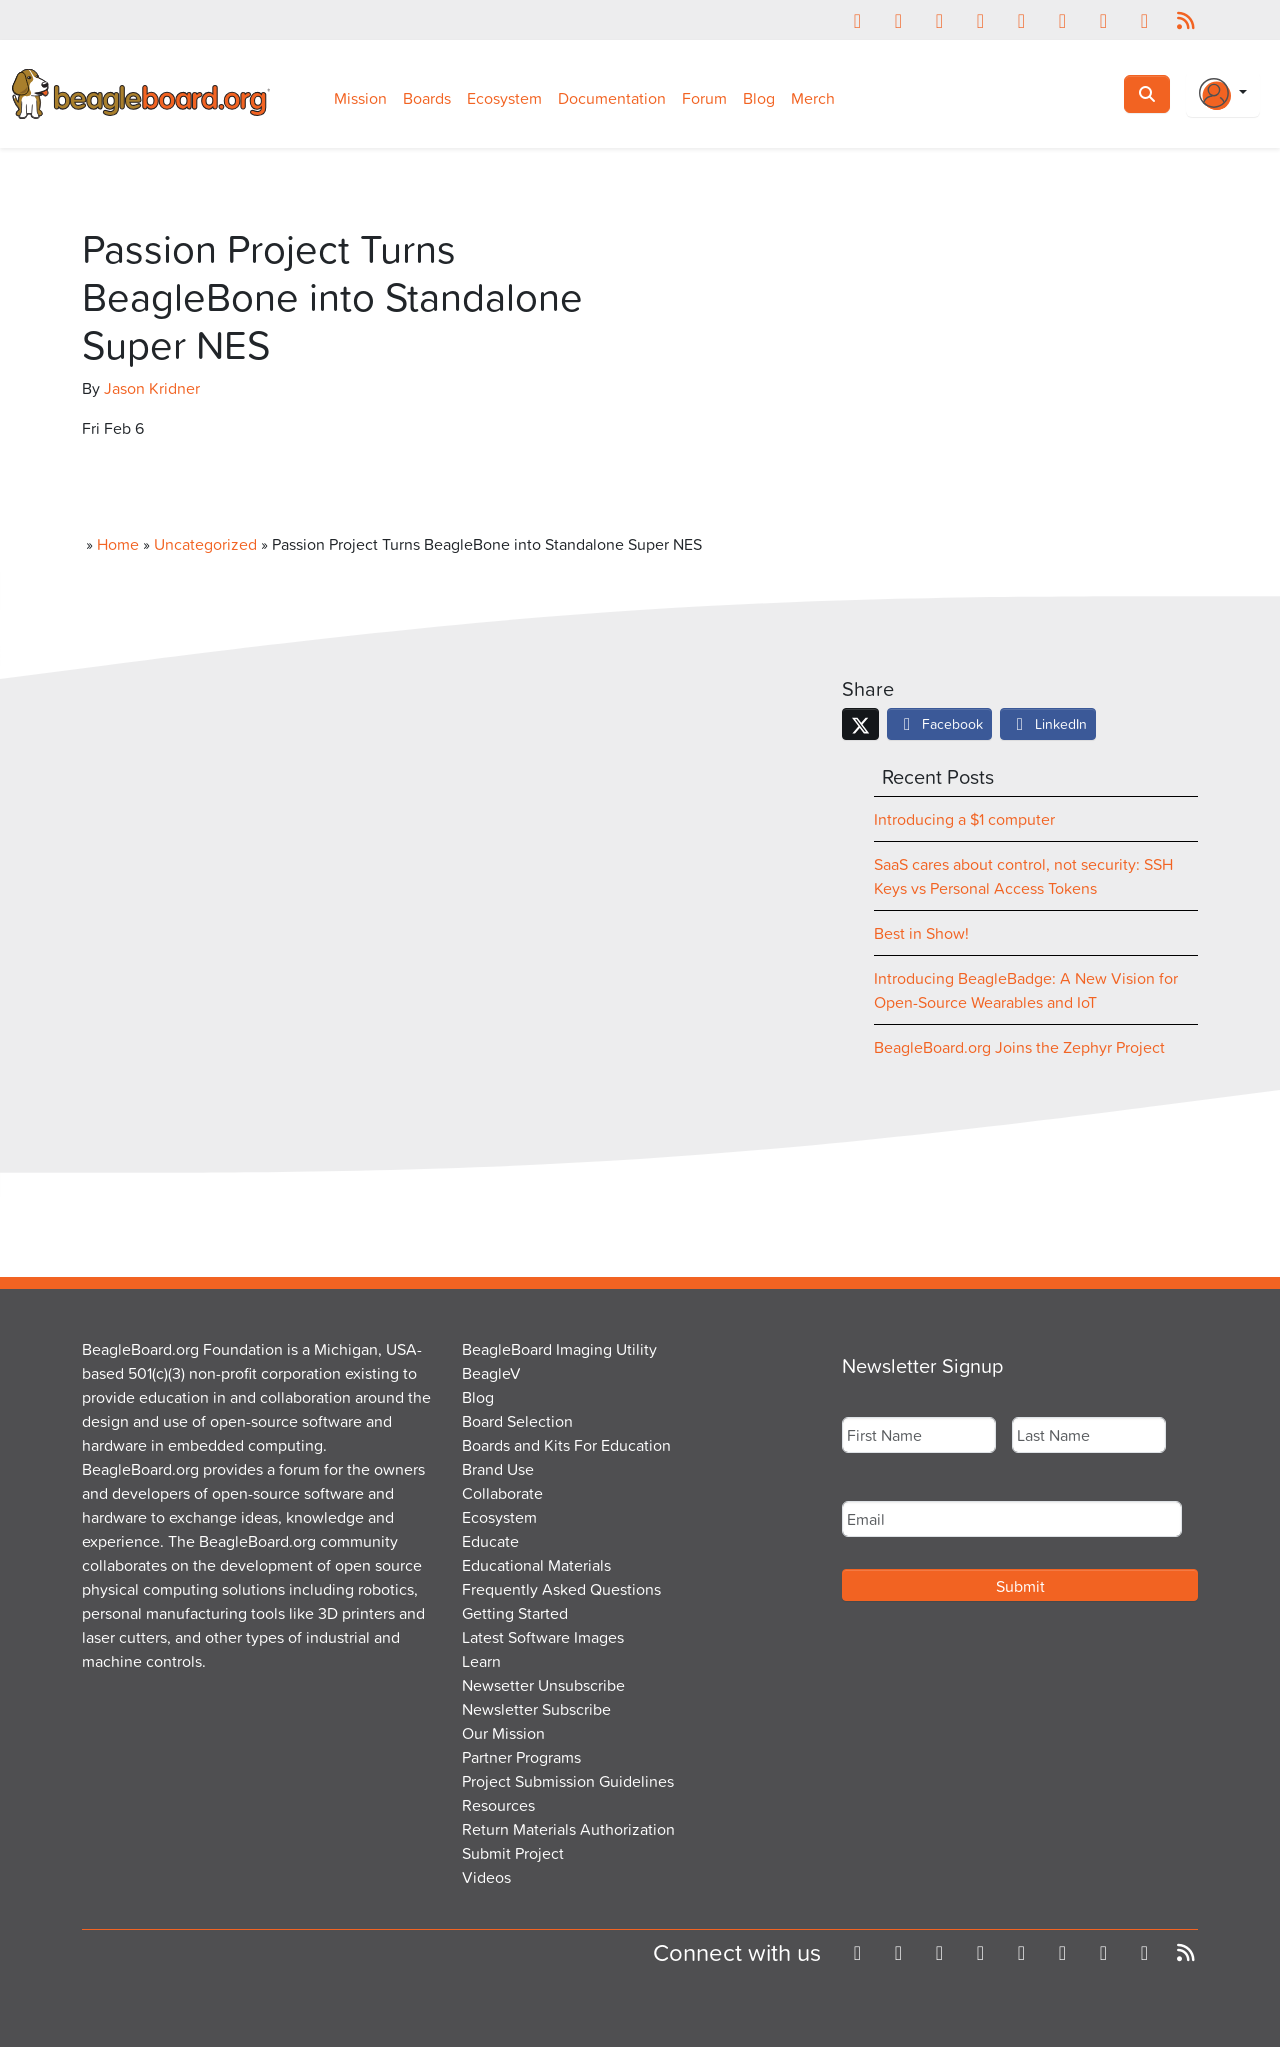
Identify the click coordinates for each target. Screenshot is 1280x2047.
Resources (498, 1805)
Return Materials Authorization (568, 1829)
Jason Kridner (152, 388)
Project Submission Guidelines (568, 1781)
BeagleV (491, 1373)
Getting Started (515, 1613)
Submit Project (513, 1853)
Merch (813, 98)
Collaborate (502, 1493)
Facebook (939, 723)
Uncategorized (205, 544)
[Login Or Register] (1223, 94)
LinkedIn (1048, 723)
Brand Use (498, 1469)
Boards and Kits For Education (566, 1445)
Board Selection (517, 1421)
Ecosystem (504, 98)
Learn (481, 1661)
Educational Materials (536, 1565)
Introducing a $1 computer (964, 819)
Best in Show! (921, 933)
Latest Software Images (543, 1637)
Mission (360, 98)
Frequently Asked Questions (561, 1589)
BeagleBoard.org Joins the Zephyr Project (1019, 1047)
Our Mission (503, 1733)
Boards (427, 98)
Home (118, 544)
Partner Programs (521, 1757)
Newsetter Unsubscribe (543, 1685)
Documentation (612, 98)
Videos (486, 1877)
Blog (759, 98)
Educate (490, 1541)
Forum (704, 98)
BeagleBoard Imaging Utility (559, 1349)
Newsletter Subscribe (536, 1709)
